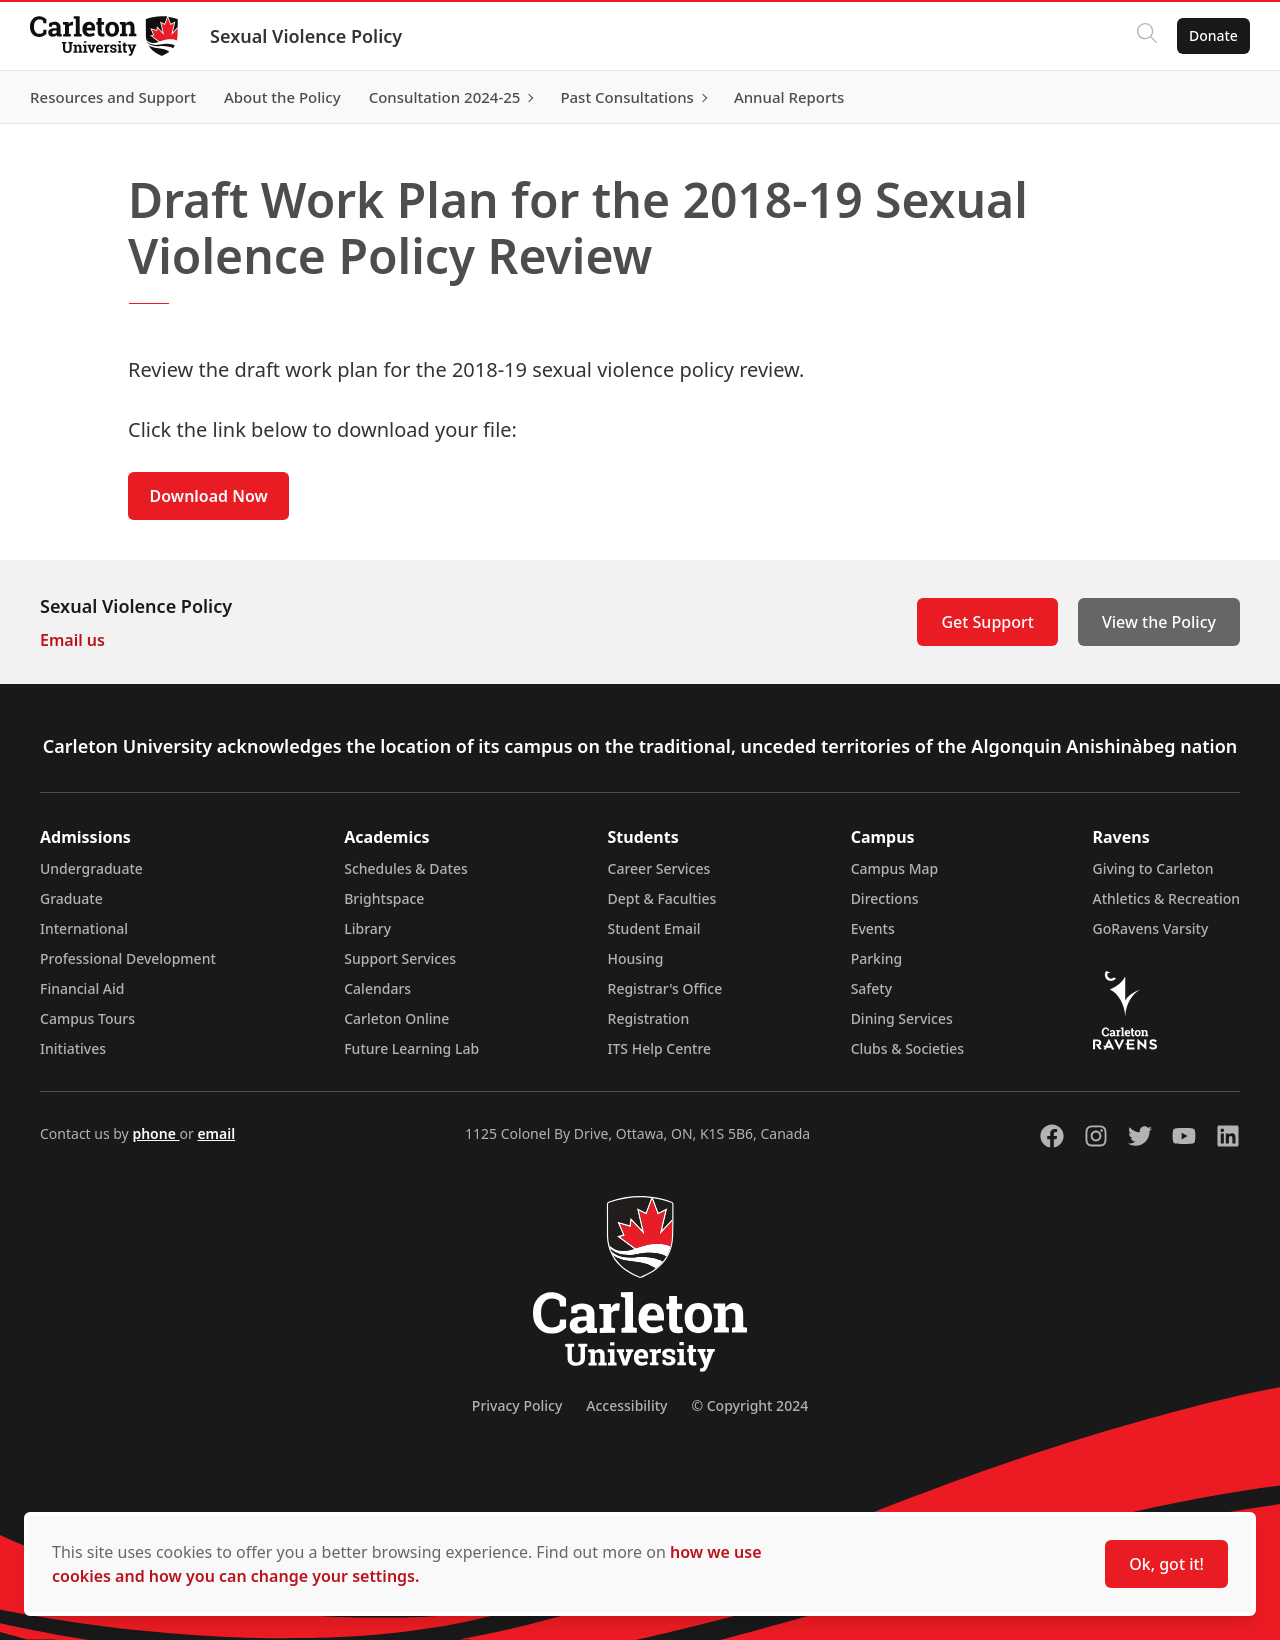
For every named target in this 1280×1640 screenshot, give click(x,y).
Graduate (71, 898)
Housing (636, 958)
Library (367, 928)
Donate (1211, 35)
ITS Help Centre (660, 1048)
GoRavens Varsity (1151, 928)
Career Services (659, 868)
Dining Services (902, 1018)
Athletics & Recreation (1166, 898)
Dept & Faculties (662, 898)
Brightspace (384, 898)
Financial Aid (82, 988)
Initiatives (73, 1048)
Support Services (400, 958)
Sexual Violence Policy (308, 36)
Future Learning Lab (411, 1048)
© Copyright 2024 (749, 1405)
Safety (872, 988)
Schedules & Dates (406, 868)
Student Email (654, 928)
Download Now (209, 496)
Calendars (377, 988)
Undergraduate (91, 868)
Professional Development (128, 958)
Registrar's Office (665, 988)
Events (873, 928)
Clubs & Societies (907, 1048)
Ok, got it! (1166, 1564)
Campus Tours (87, 1018)
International (84, 928)
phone (155, 1133)
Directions (885, 898)
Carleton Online (396, 1018)
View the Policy (1159, 622)
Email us (72, 640)
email (216, 1133)
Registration (649, 1018)
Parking (877, 958)
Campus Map (895, 868)
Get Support (987, 622)
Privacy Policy (517, 1405)
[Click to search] (1145, 36)
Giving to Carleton (1153, 868)
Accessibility (626, 1405)
